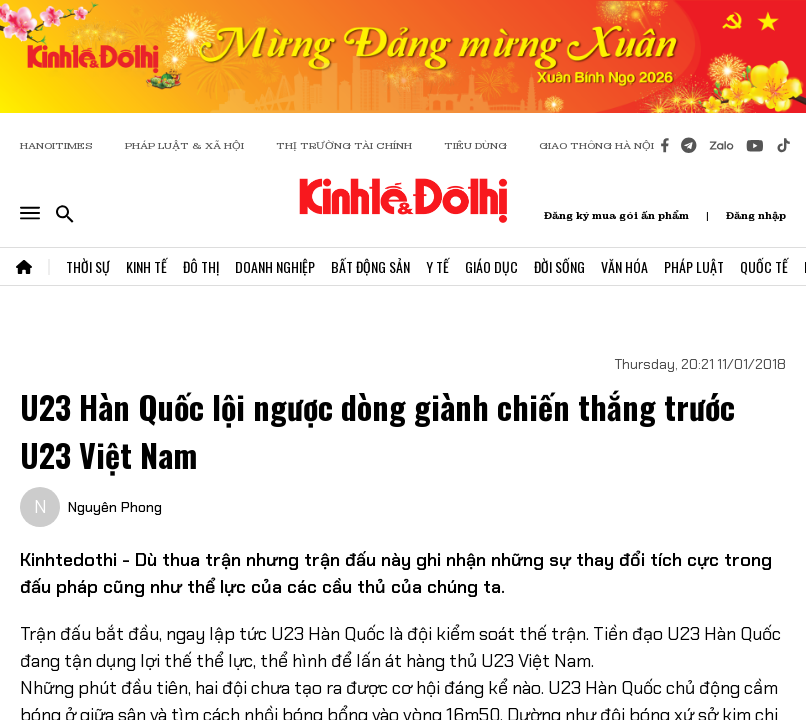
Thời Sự (88, 266)
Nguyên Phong (115, 507)
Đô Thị (201, 266)
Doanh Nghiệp (275, 266)
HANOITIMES (56, 145)
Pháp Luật (694, 266)
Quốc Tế (764, 266)
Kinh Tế (146, 266)
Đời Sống (559, 266)
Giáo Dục (491, 266)
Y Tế (437, 266)
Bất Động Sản (370, 266)
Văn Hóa (624, 266)
